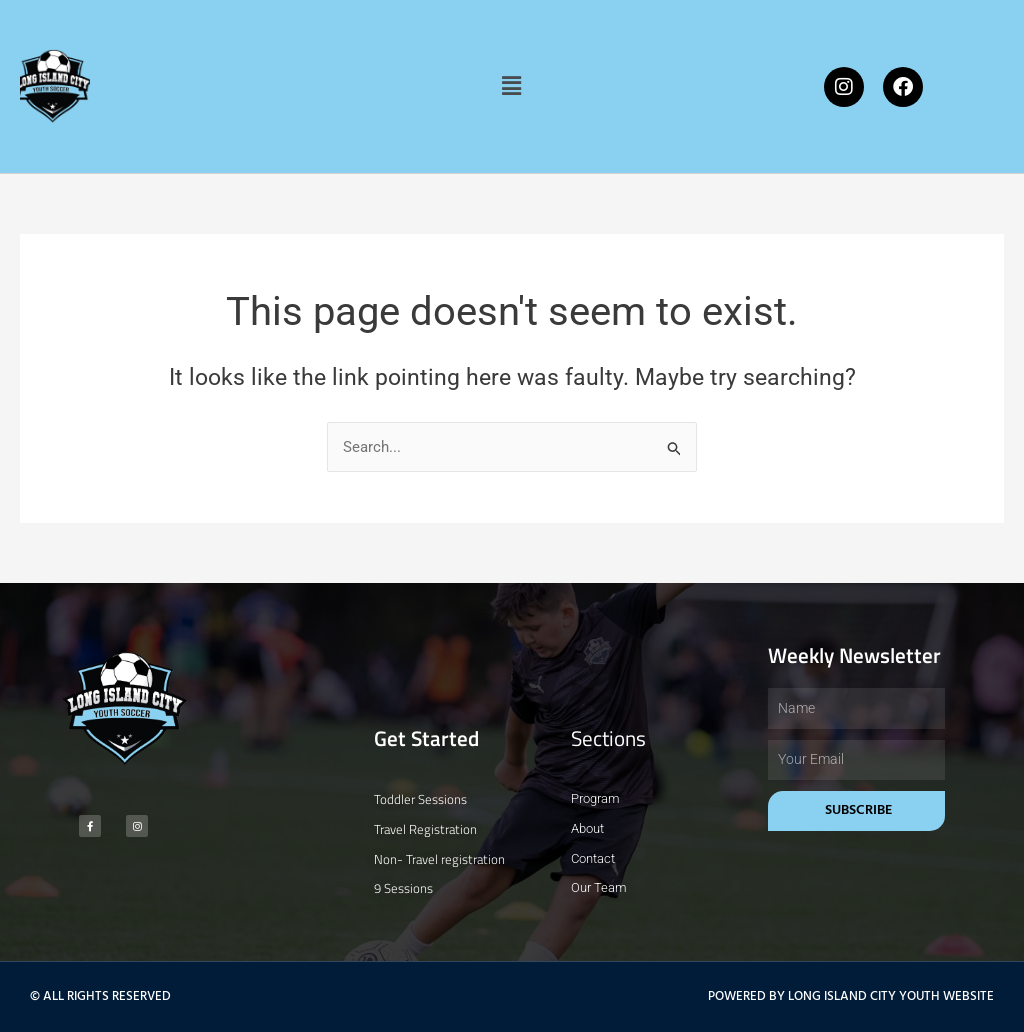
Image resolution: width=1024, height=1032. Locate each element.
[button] (512, 86)
